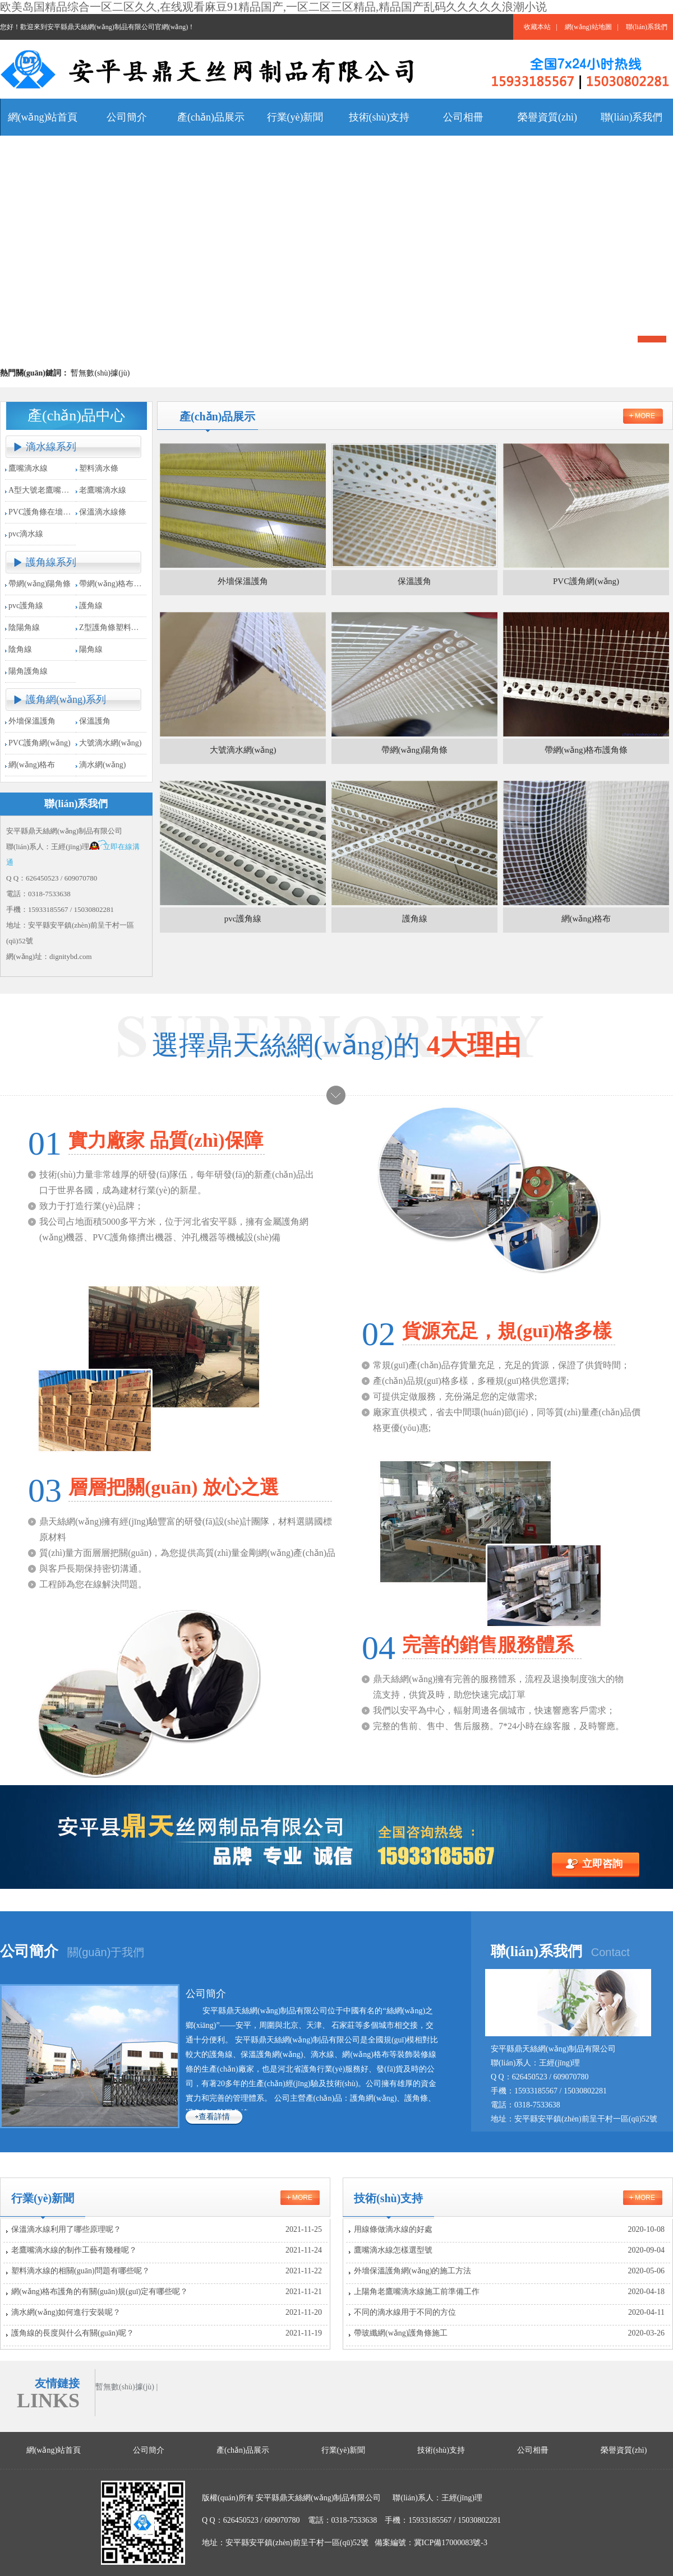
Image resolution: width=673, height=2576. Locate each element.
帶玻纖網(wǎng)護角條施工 (509, 2333)
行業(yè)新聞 (42, 2198)
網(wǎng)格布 (31, 765)
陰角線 (20, 649)
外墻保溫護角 (32, 721)
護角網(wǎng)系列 (66, 699)
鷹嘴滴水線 (28, 468)
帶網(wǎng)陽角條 (39, 584)
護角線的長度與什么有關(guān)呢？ (166, 2333)
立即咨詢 (602, 1863)
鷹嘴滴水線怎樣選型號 (509, 2250)
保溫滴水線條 (102, 512)
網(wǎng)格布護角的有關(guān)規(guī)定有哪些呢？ (166, 2292)
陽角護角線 (28, 671)
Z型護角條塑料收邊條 (117, 627)
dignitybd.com (70, 956)
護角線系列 (51, 562)
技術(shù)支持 (388, 2198)
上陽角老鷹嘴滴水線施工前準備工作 (509, 2292)
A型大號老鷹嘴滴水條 (46, 490)
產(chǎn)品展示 (242, 2450)
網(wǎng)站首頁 (53, 2450)
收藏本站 (537, 27)
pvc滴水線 (25, 534)
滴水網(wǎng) (102, 765)
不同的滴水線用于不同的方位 (509, 2312)
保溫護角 (94, 721)
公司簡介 (29, 1951)
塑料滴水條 (98, 468)
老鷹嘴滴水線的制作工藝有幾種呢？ (166, 2250)
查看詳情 (214, 2116)
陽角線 (91, 649)
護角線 (91, 605)
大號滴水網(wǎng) (110, 743)
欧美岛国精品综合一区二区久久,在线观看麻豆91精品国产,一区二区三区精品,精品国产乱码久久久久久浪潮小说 (273, 7)
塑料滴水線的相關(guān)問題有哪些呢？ (166, 2271)
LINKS (48, 2400)
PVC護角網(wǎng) (39, 743)
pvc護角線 (25, 605)
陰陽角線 (24, 627)
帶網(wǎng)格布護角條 (118, 584)
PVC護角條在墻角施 (43, 512)
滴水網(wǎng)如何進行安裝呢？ (166, 2312)
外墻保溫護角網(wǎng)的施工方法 (509, 2271)
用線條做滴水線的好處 (509, 2229)
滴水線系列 (51, 446)
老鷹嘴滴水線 (102, 490)
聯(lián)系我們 (646, 27)
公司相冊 (532, 2450)
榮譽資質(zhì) (624, 2450)
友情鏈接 (57, 2383)
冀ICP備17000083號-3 (450, 2542)
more (645, 416)
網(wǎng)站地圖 (588, 27)
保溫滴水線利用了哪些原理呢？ (166, 2229)
